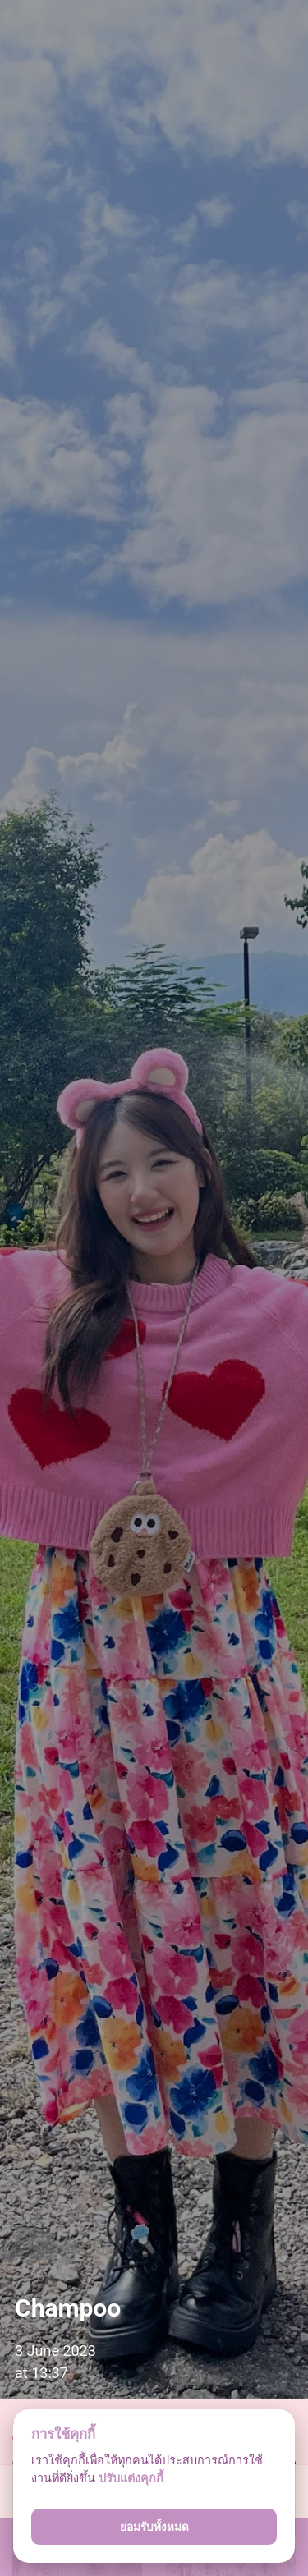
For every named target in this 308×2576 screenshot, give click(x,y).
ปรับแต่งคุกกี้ (133, 2479)
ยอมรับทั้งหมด (154, 2526)
